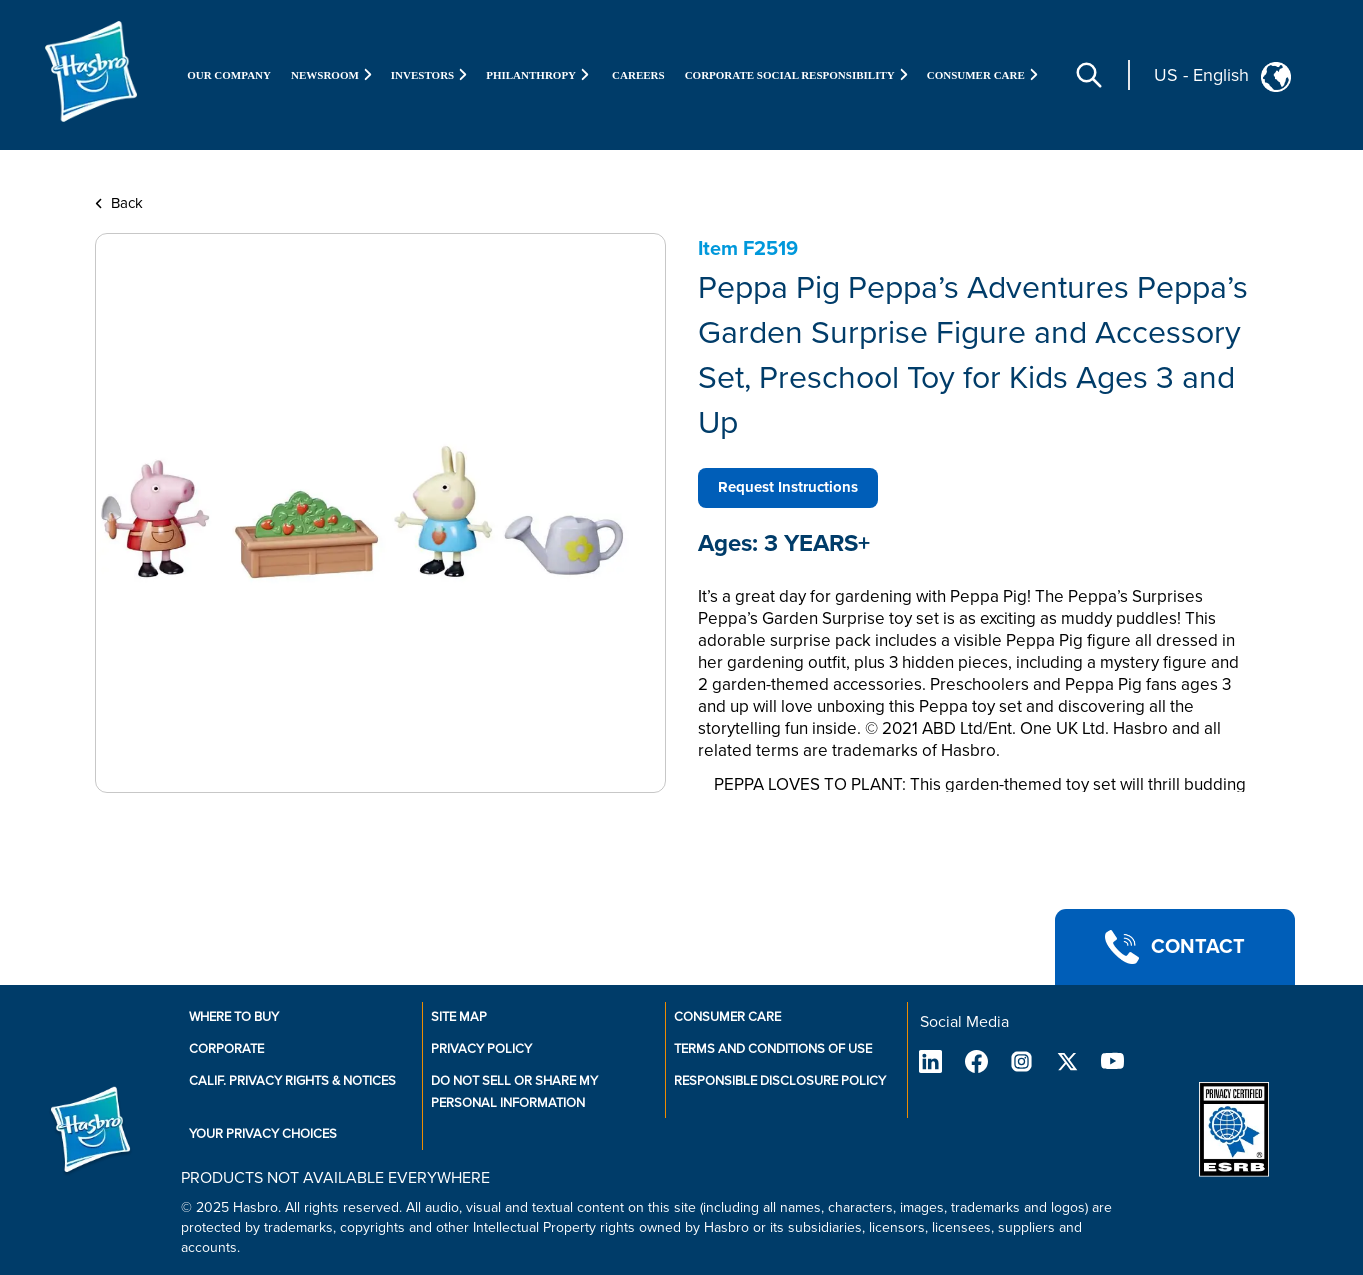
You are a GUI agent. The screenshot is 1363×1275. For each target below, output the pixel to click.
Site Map (459, 1017)
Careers (638, 75)
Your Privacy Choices (263, 1134)
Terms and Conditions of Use (773, 1049)
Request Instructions (788, 487)
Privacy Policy (481, 1049)
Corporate (226, 1049)
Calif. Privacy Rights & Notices (292, 1081)
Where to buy (234, 1017)
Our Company (229, 75)
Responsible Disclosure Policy (780, 1081)
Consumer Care (727, 1017)
